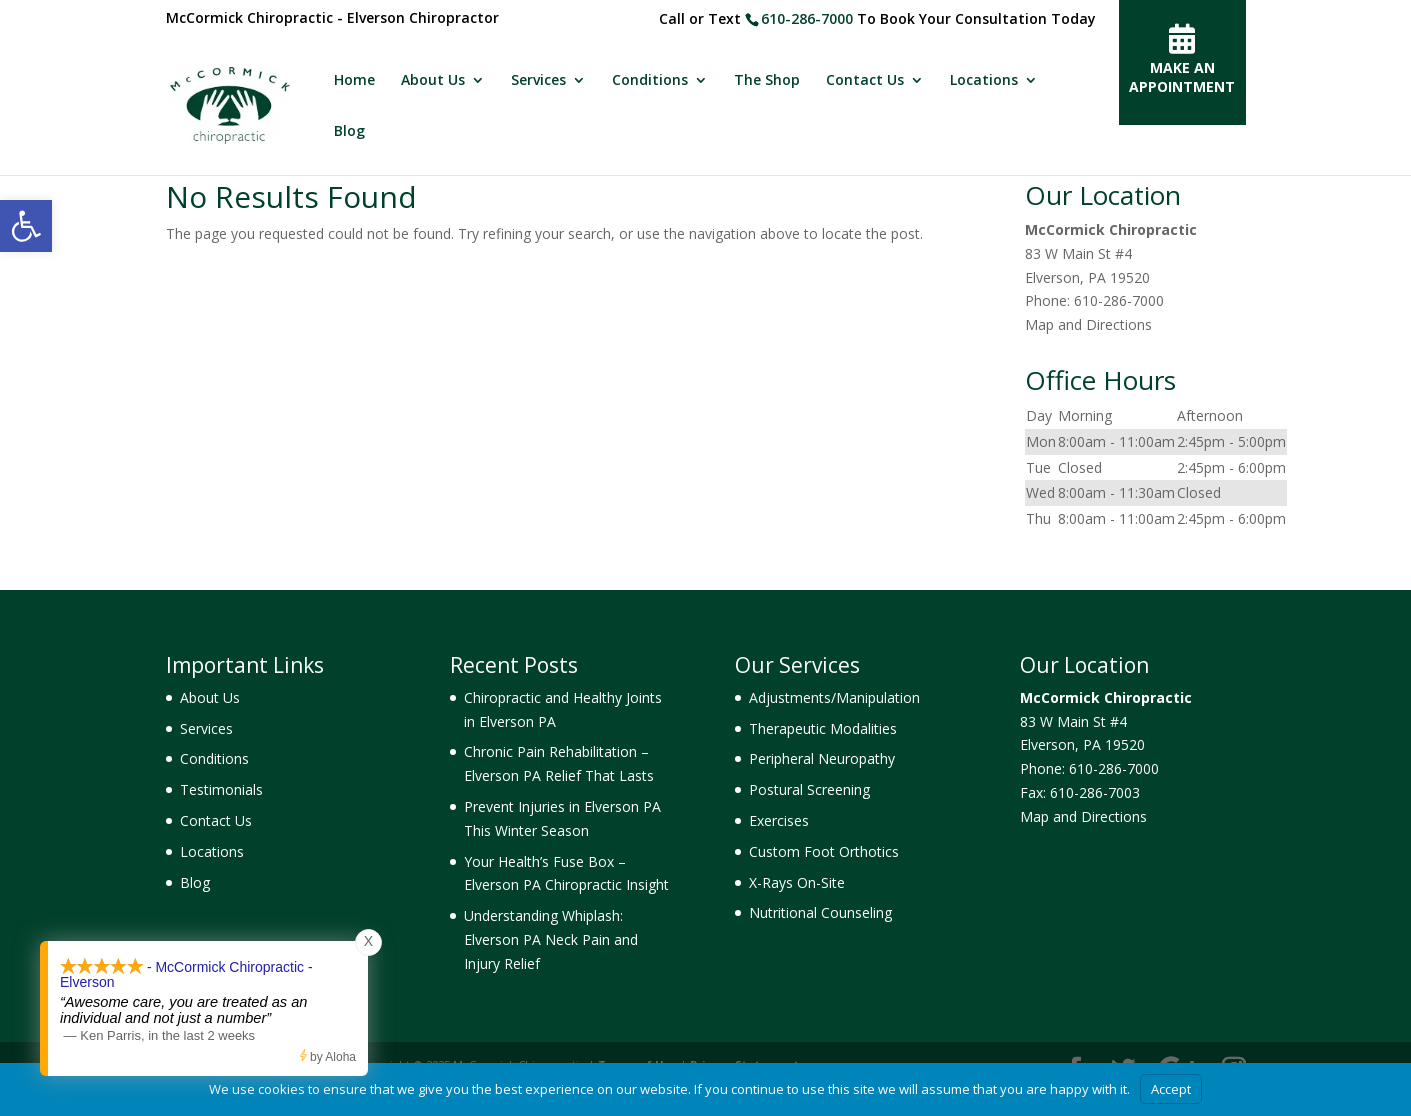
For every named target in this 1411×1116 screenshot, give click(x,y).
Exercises (779, 820)
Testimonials (221, 789)
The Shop (767, 81)
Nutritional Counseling (820, 912)
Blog (349, 132)
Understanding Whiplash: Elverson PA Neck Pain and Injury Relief (551, 939)
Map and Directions (1088, 324)
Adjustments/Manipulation (834, 697)
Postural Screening (809, 789)
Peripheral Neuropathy (822, 758)
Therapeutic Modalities (823, 728)
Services (538, 81)
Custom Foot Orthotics (824, 851)
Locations (984, 81)
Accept (1171, 1089)
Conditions (650, 81)
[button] (26, 226)
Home (354, 81)
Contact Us (865, 81)
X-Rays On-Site (797, 882)
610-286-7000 (807, 18)
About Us (433, 81)
